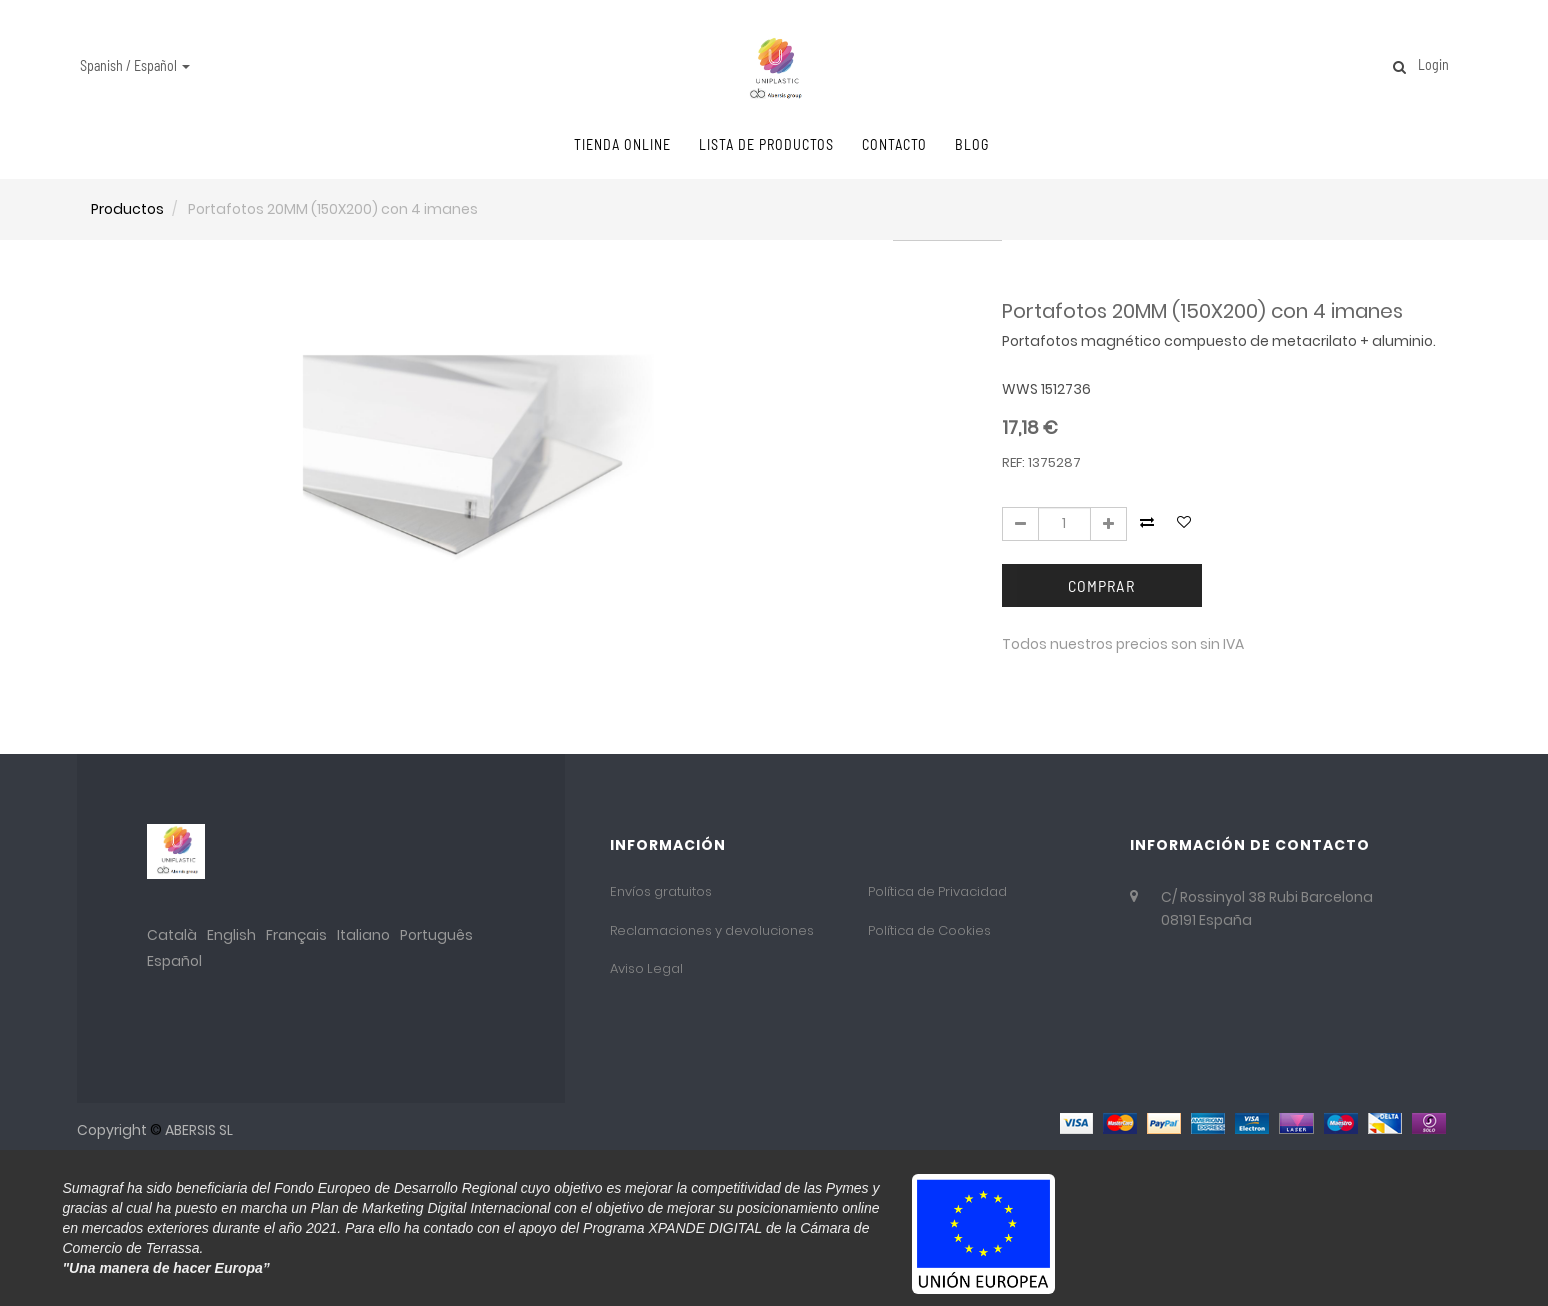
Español (174, 961)
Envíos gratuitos (661, 891)
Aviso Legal (646, 968)
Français (296, 935)
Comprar (1101, 585)
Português (436, 935)
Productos (127, 209)
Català (172, 935)
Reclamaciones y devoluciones (712, 930)
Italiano (363, 935)
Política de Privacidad (937, 891)
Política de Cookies (929, 930)
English (231, 935)
